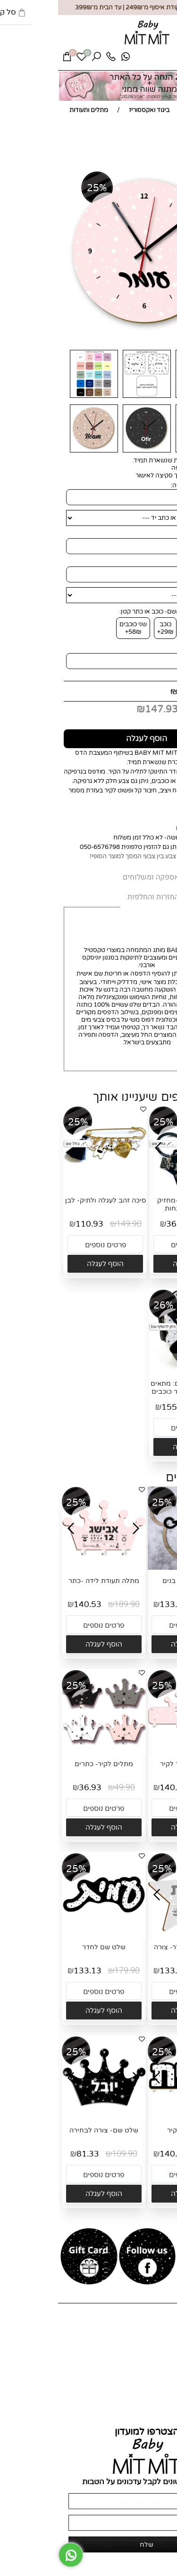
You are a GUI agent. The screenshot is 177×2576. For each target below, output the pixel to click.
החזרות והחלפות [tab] (95, 897)
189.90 (69, 1604)
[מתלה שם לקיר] (132, 2117)
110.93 (31, 1224)
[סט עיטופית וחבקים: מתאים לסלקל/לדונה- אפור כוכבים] (133, 1370)
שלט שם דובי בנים (131, 1581)
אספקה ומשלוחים (149, 2396)
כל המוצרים (157, 2347)
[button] (133, 1264)
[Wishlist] (23, 59)
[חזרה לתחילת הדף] (162, 2564)
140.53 (29, 1604)
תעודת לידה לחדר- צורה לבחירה (131, 1951)
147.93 (103, 709)
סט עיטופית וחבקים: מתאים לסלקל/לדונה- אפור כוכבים (133, 1388)
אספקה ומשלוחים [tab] (93, 877)
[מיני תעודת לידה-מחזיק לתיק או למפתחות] (133, 1187)
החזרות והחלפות (150, 2403)
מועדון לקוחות (154, 2362)
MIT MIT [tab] (149, 877)
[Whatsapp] (67, 59)
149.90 (71, 1224)
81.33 (29, 2154)
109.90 (66, 2154)
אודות (164, 2339)
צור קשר (161, 2354)
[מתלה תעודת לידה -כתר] (46, 1568)
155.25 (117, 1407)
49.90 (153, 1224)
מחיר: (159, 691)
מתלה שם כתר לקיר (131, 1764)
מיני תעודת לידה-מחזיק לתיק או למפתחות (133, 1204)
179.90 (155, 1604)
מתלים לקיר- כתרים (46, 1764)
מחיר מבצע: (145, 709)
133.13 (115, 1604)
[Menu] (161, 59)
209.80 (156, 1407)
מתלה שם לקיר (131, 2130)
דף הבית (161, 2332)
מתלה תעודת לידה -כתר (45, 1581)
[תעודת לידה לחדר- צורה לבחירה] (132, 1934)
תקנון (165, 2411)
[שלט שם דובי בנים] (132, 1568)
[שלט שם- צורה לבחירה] (46, 2117)
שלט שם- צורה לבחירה (45, 2130)
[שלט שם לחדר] (46, 1934)
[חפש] (38, 59)
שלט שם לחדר (45, 1947)
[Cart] (9, 59)
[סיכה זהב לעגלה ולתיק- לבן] (47, 1187)
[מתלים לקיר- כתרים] (46, 1751)
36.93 (119, 1224)
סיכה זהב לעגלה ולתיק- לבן (47, 1200)
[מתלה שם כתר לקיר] (132, 1751)
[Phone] (53, 59)
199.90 (134, 691)
